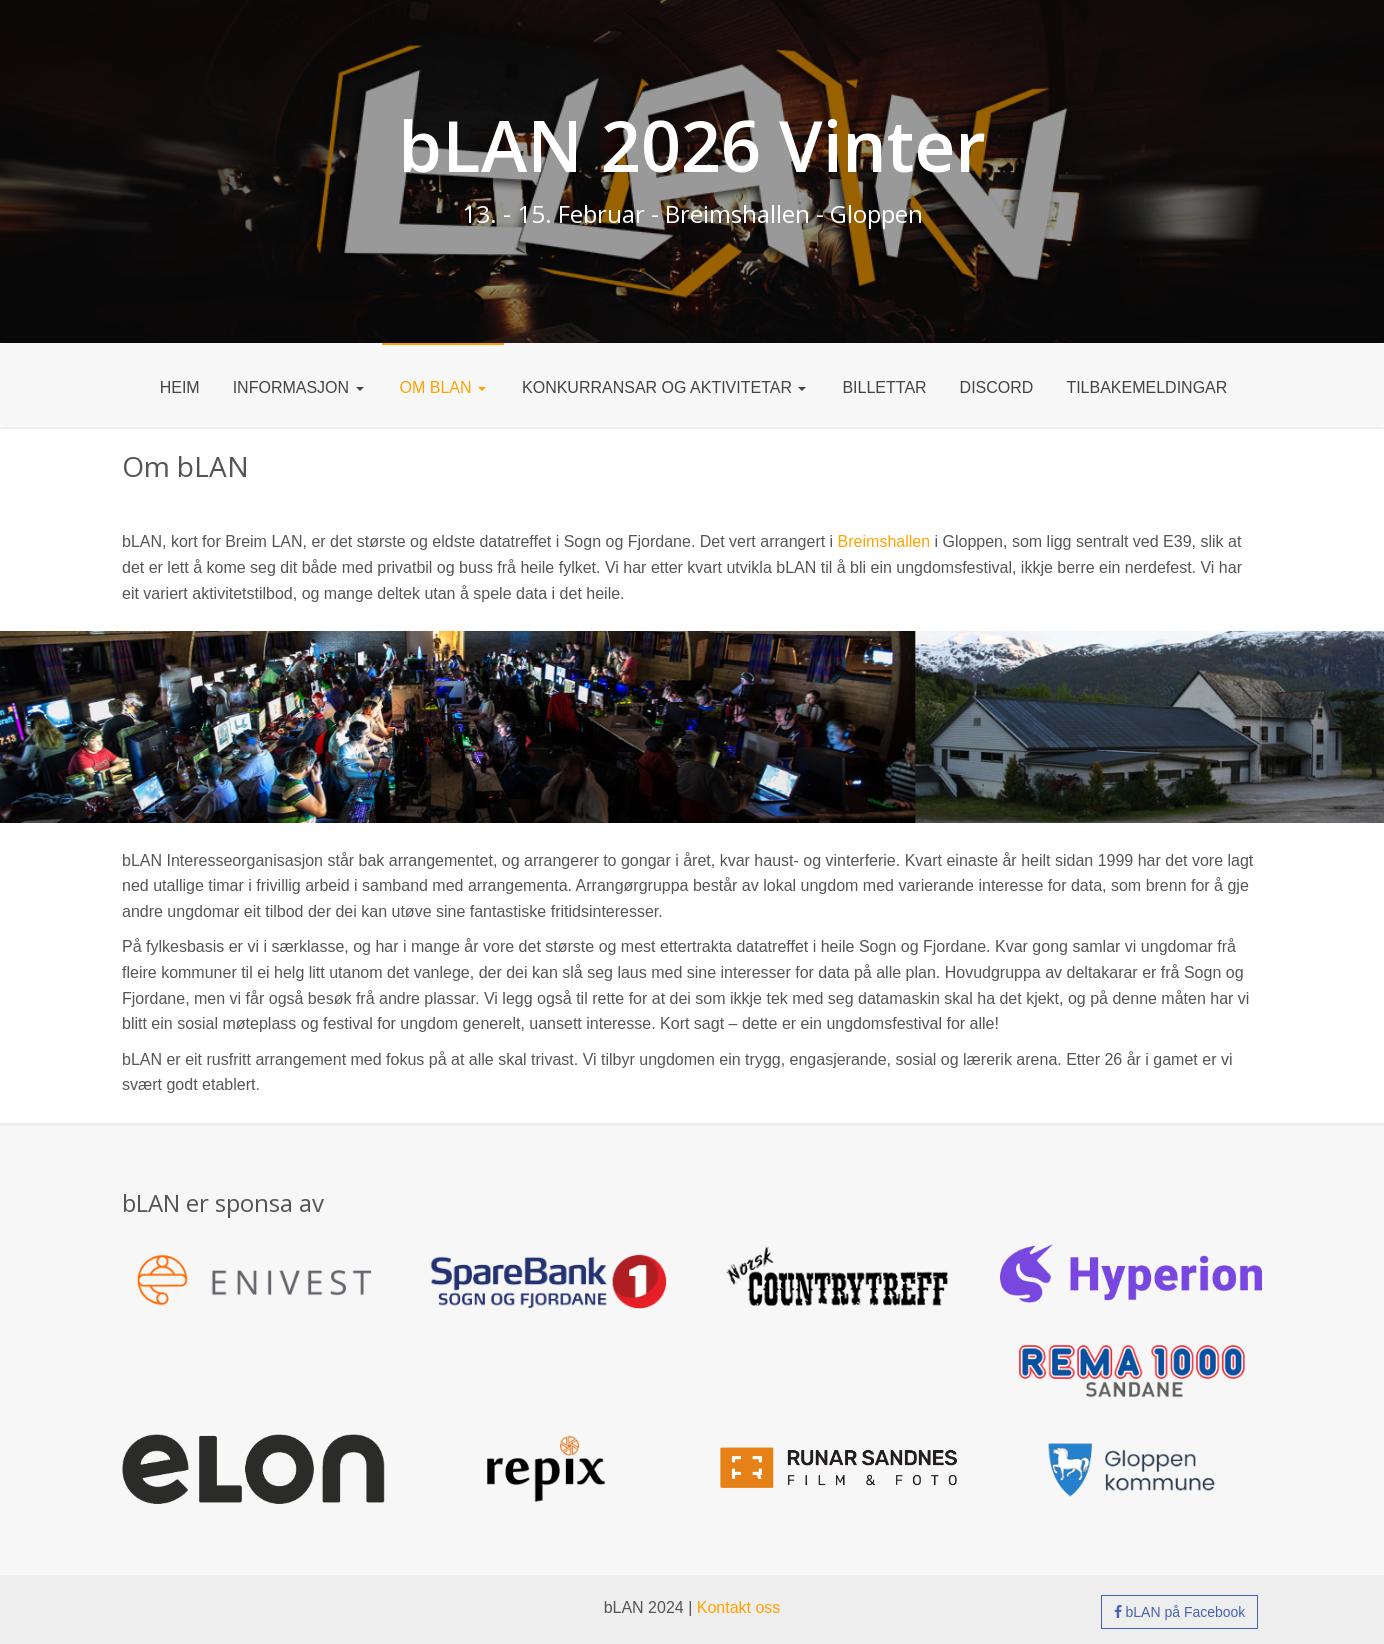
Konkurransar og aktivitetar (664, 387)
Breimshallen (884, 541)
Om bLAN (443, 387)
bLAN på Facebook (1180, 1612)
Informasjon (298, 387)
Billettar (884, 387)
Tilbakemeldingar (1146, 387)
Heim (180, 387)
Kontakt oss (739, 1607)
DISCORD (997, 387)
